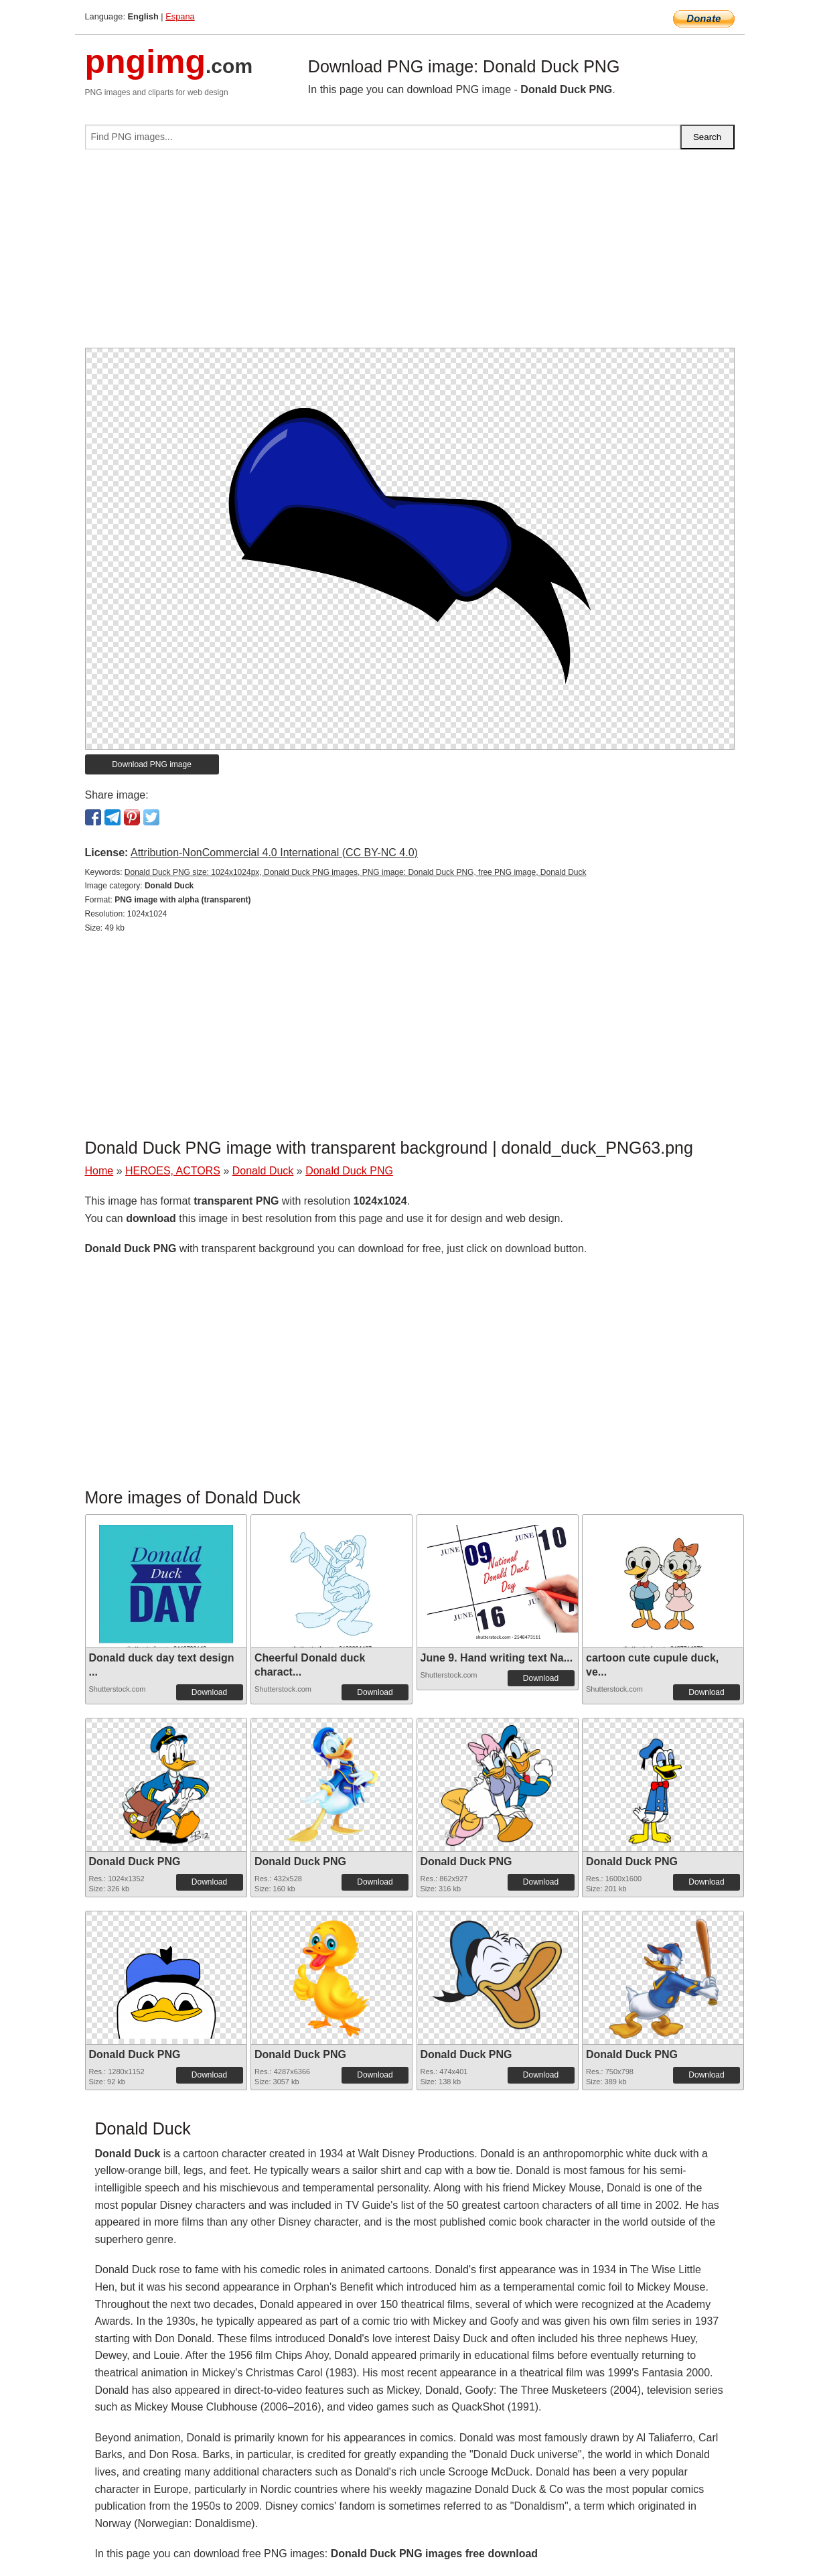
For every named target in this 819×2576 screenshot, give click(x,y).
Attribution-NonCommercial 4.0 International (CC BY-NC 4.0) (274, 852)
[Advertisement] (410, 254)
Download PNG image (152, 764)
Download (209, 1692)
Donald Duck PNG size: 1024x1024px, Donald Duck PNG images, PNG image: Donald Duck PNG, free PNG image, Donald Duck (356, 872)
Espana (179, 16)
